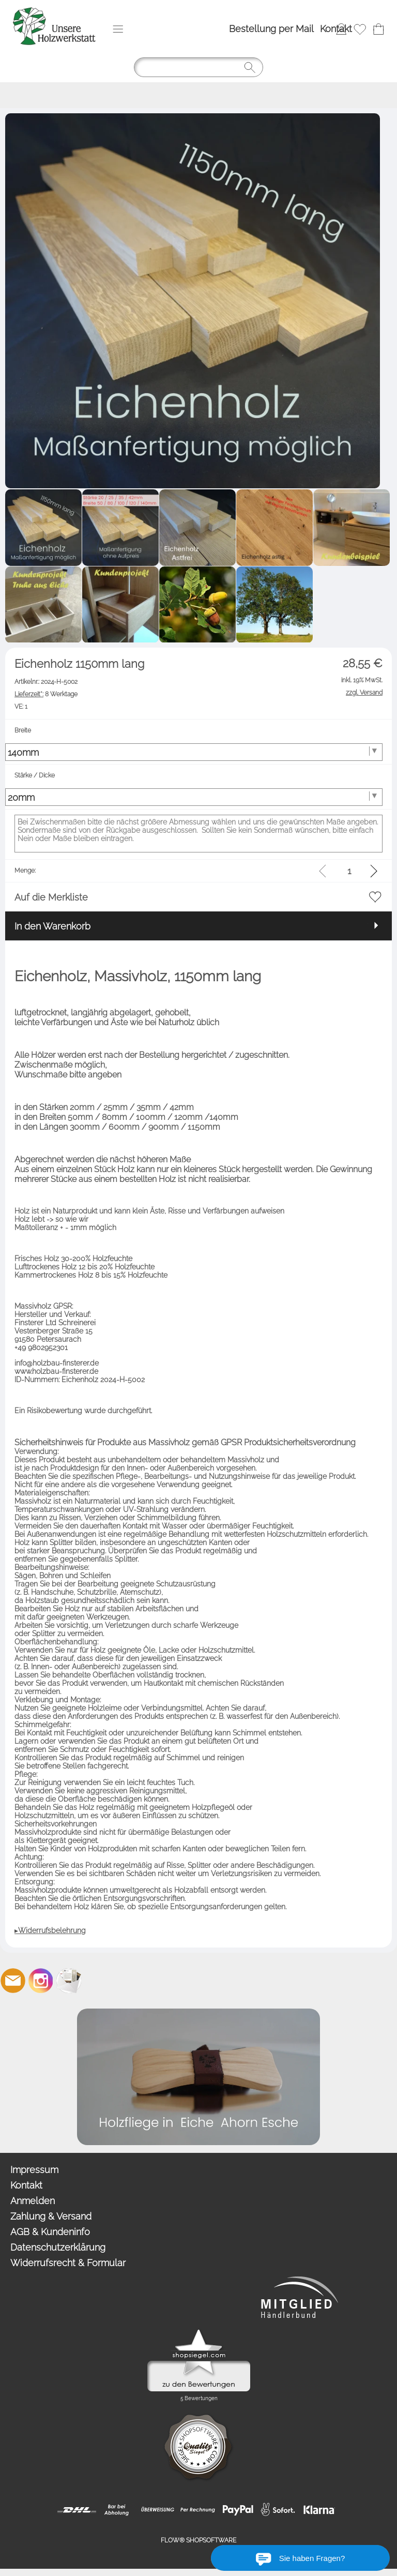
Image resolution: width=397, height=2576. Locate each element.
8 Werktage (46, 694)
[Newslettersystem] (69, 1981)
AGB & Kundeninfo (50, 2231)
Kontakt (336, 28)
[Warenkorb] (378, 29)
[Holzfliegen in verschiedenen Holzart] (198, 2013)
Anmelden (32, 2200)
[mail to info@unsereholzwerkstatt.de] (13, 1981)
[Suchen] (198, 67)
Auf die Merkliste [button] (51, 897)
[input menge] (349, 871)
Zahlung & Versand (50, 2216)
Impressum (34, 2169)
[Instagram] (41, 1981)
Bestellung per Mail (271, 28)
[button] (118, 29)
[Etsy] (97, 1981)
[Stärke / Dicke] (194, 797)
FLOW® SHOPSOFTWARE (198, 2540)
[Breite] (194, 752)
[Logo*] (53, 11)
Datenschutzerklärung (57, 2247)
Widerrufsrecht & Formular (68, 2262)
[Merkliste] (360, 29)
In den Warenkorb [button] (52, 926)
